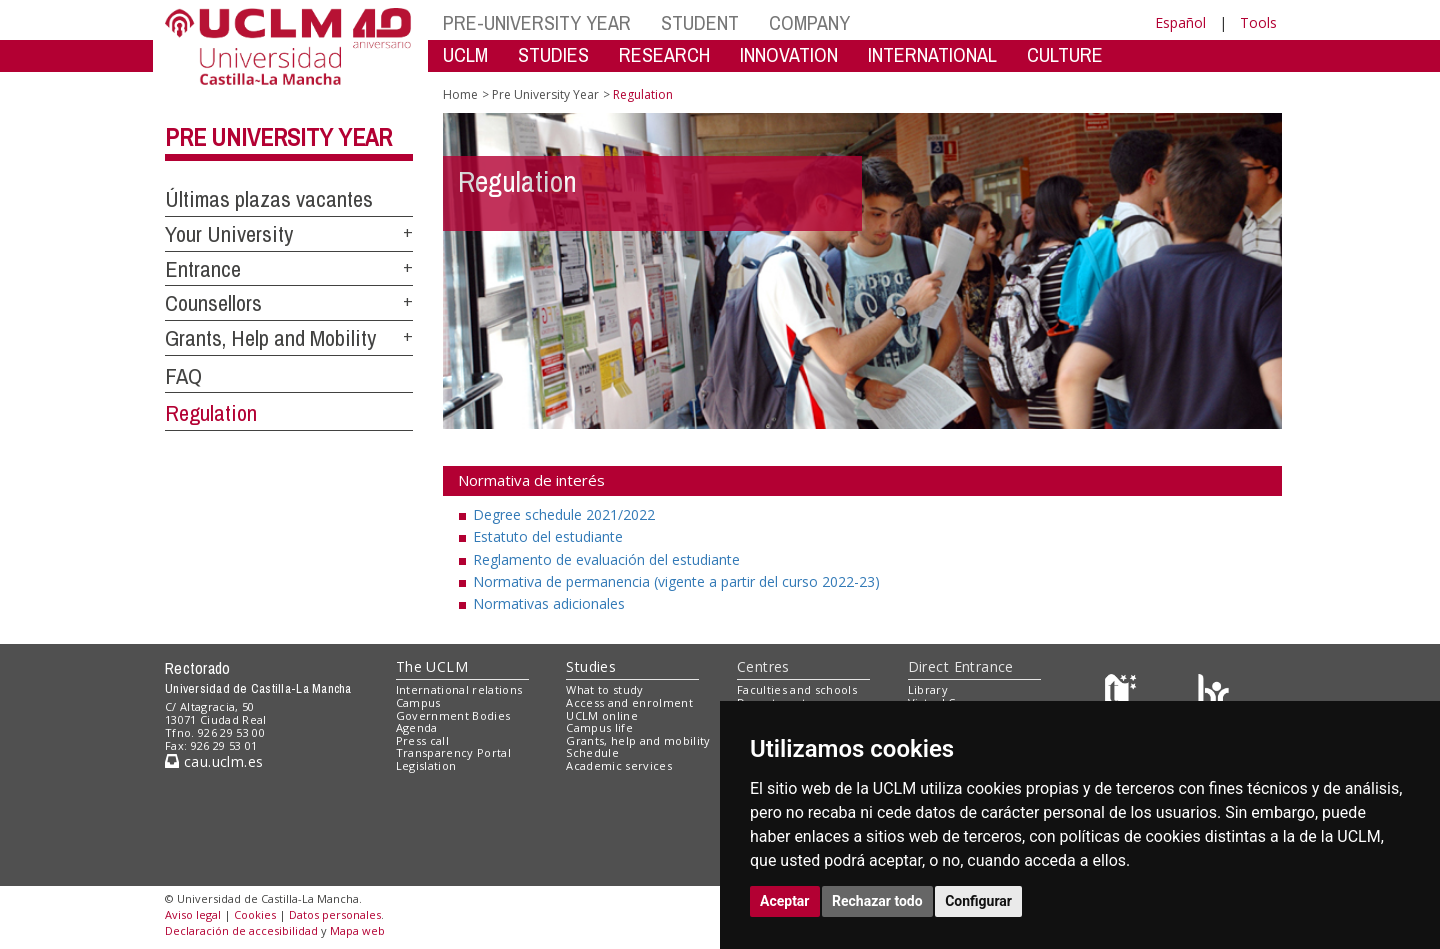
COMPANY (809, 22)
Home (460, 94)
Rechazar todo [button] (877, 901)
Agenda (417, 727)
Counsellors (213, 303)
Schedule (592, 752)
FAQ (183, 376)
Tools (1258, 22)
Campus (418, 702)
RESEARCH (664, 54)
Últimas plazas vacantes (269, 199)
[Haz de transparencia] (1123, 694)
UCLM (465, 54)
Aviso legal (193, 914)
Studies (591, 666)
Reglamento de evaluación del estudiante (606, 559)
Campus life (599, 727)
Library (928, 689)
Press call (422, 740)
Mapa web (357, 930)
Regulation (211, 413)
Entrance (203, 269)
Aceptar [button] (785, 901)
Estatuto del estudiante (548, 536)
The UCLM (432, 666)
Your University (229, 234)
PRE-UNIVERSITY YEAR (537, 22)
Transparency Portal (453, 752)
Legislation (426, 765)
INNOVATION (789, 54)
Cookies (255, 914)
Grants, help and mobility (638, 740)
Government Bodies (453, 715)
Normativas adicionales (549, 603)
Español (1180, 22)
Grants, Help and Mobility (270, 338)
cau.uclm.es (214, 761)
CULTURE (1065, 54)
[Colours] (1213, 694)
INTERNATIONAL (932, 54)
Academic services (619, 765)
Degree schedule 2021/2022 (564, 514)
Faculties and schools (797, 689)
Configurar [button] (978, 901)
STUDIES (553, 54)
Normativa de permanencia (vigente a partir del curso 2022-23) (676, 581)
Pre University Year (278, 137)
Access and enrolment (629, 702)
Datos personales (335, 914)
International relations (459, 689)
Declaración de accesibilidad (241, 930)
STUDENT (700, 22)
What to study (604, 689)
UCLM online (602, 715)
